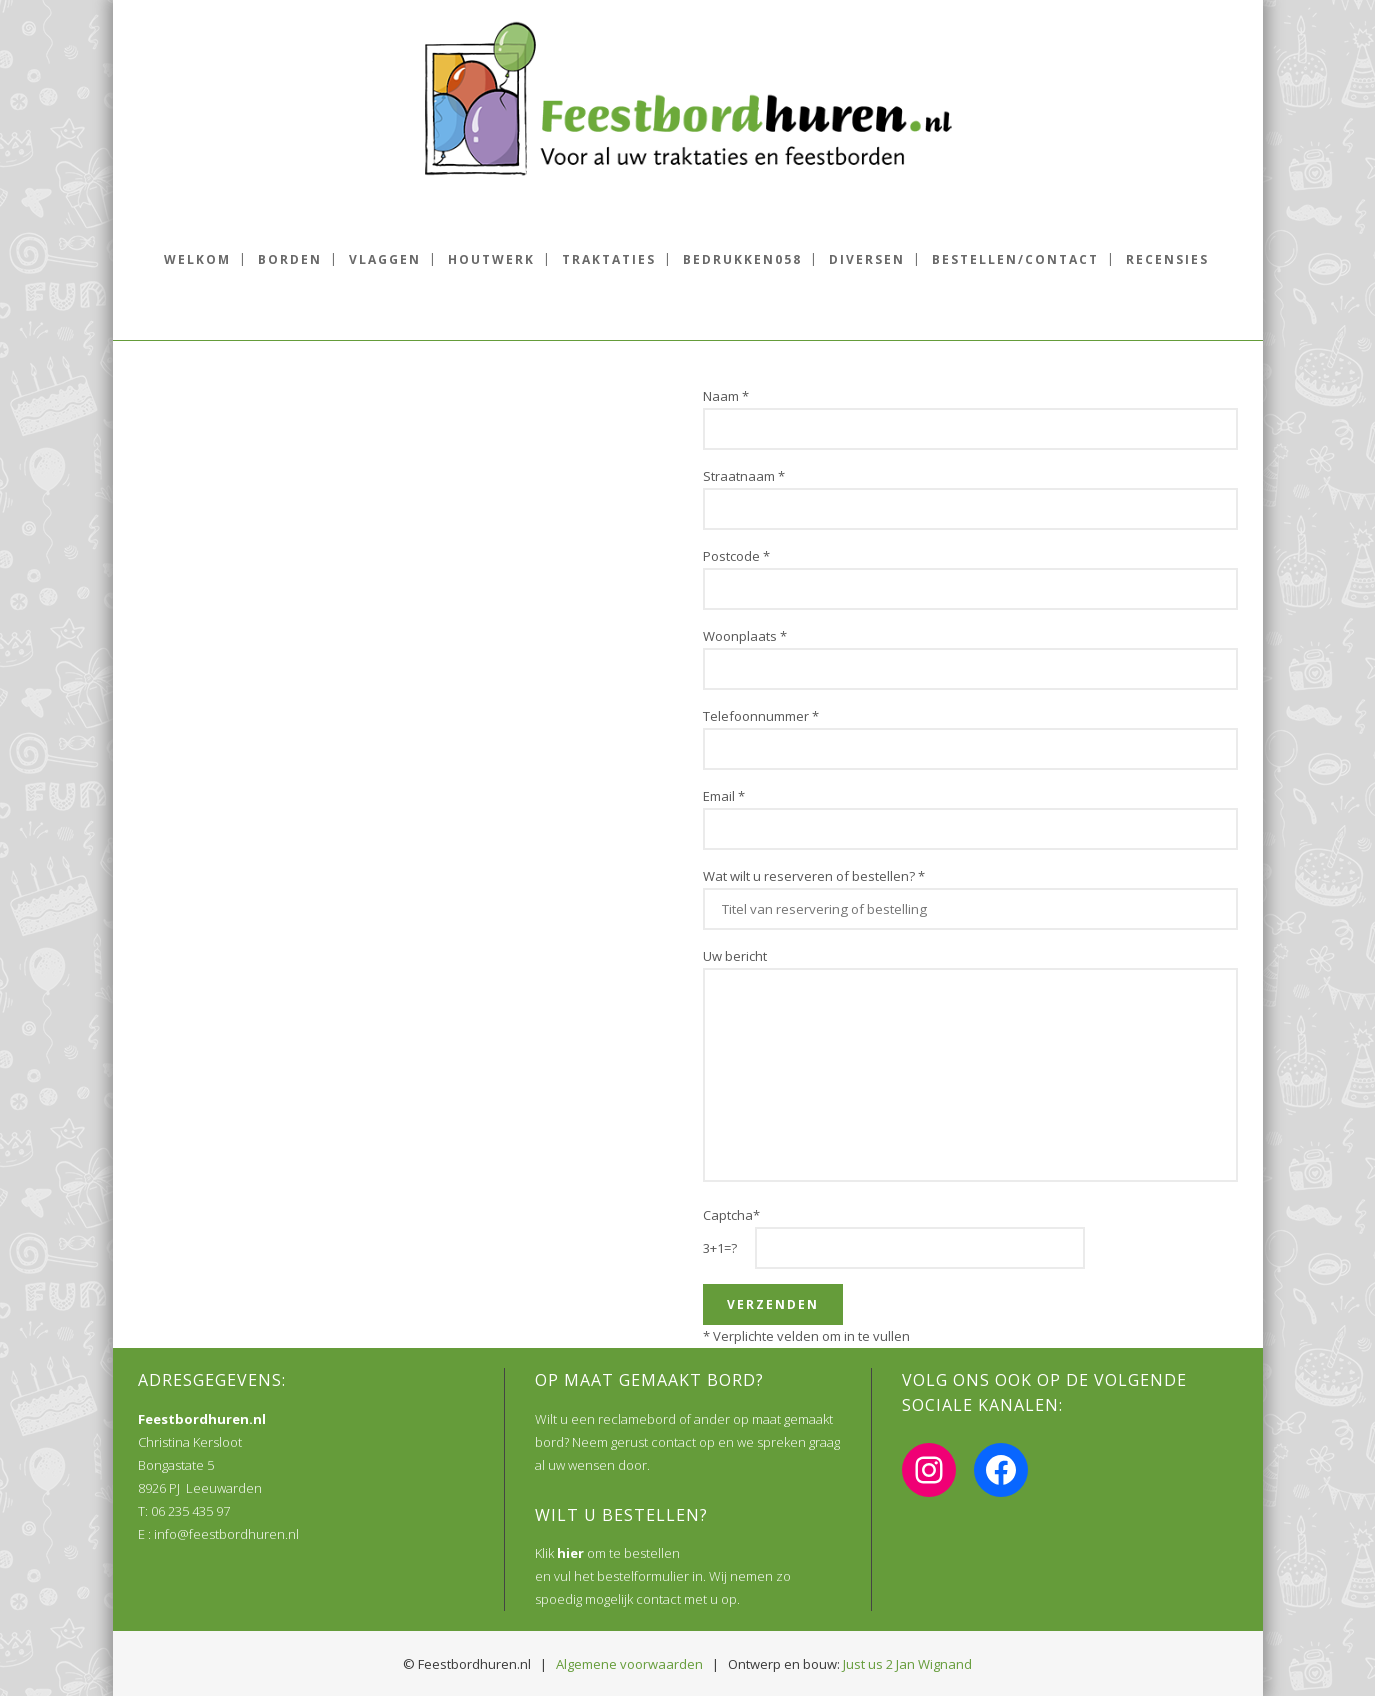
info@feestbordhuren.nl (226, 1534)
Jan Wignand (934, 1664)
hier (570, 1553)
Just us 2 (868, 1664)
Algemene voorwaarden (629, 1664)
